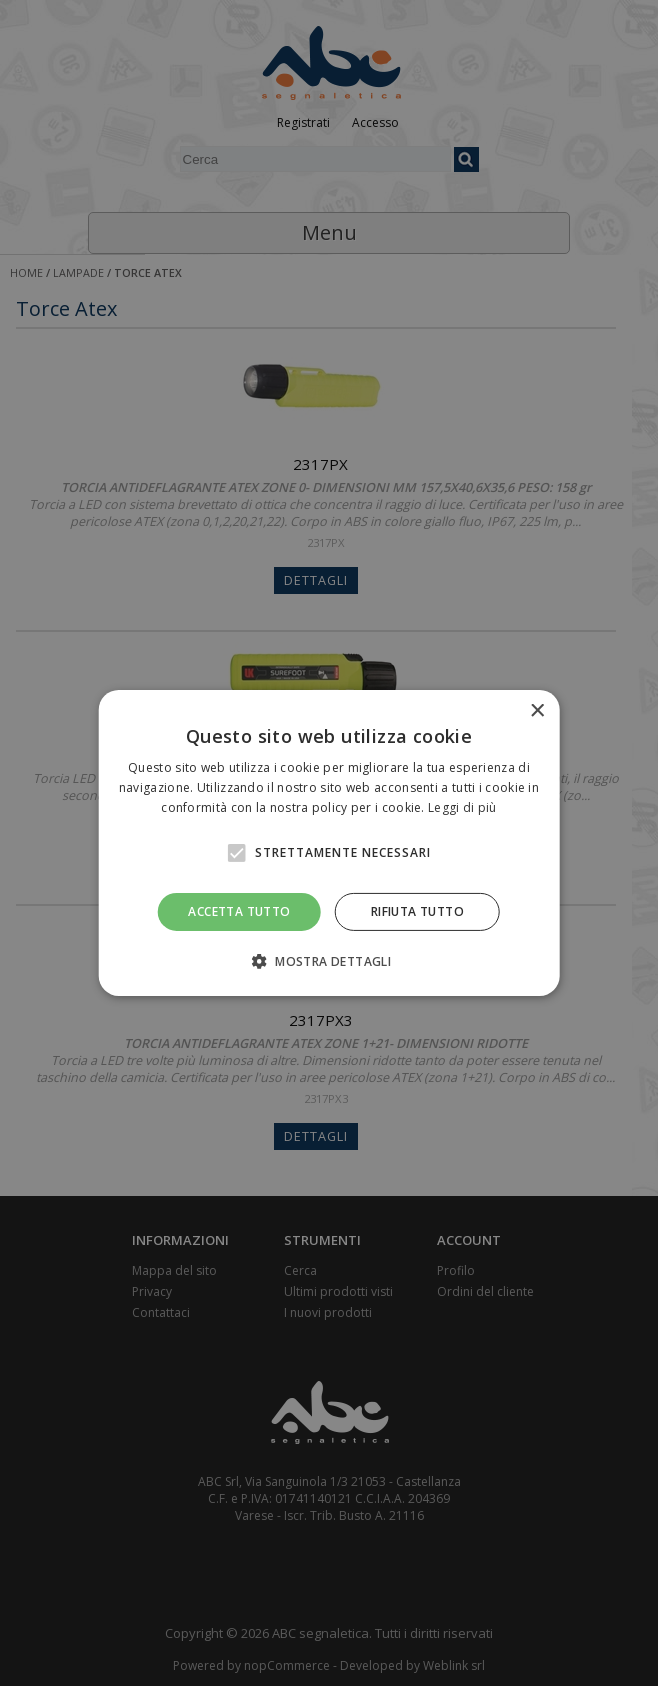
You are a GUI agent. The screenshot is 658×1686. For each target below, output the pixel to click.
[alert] (329, 843)
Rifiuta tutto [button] (417, 911)
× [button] (536, 711)
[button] (329, 961)
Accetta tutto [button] (239, 911)
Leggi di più (462, 807)
